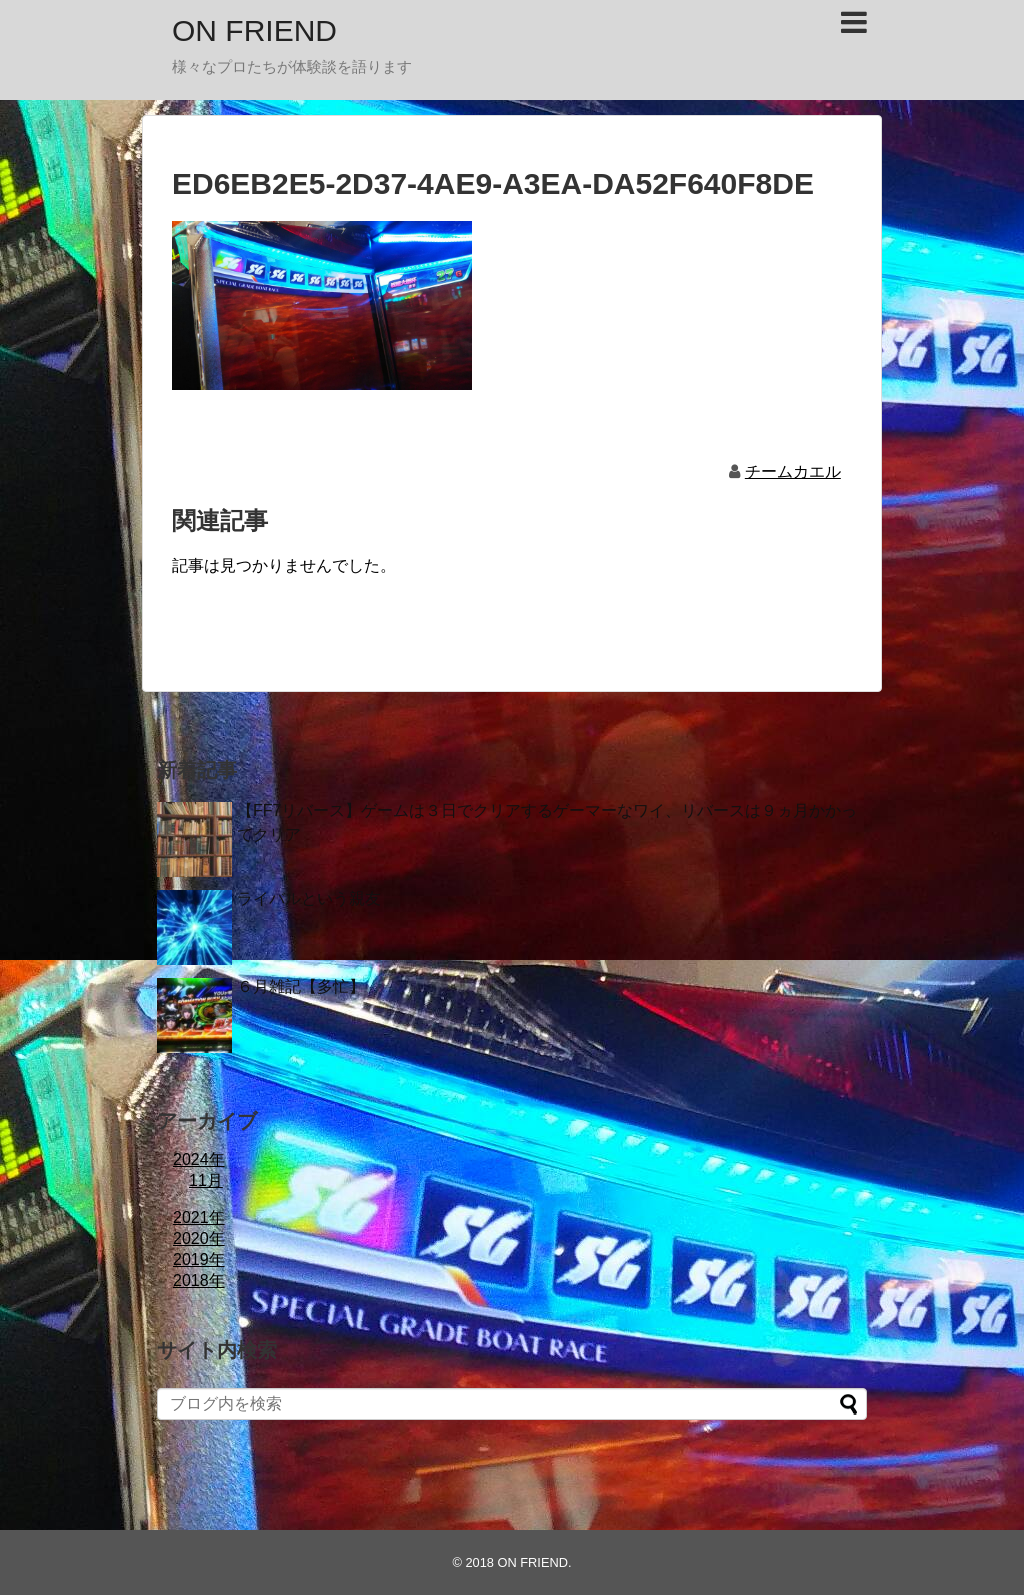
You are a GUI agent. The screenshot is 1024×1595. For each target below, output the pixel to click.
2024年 (199, 1159)
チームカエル (793, 471)
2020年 (199, 1238)
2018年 (199, 1280)
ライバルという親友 (309, 898)
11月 (206, 1180)
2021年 (199, 1217)
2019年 (199, 1259)
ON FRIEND (254, 30)
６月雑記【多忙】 (301, 986)
